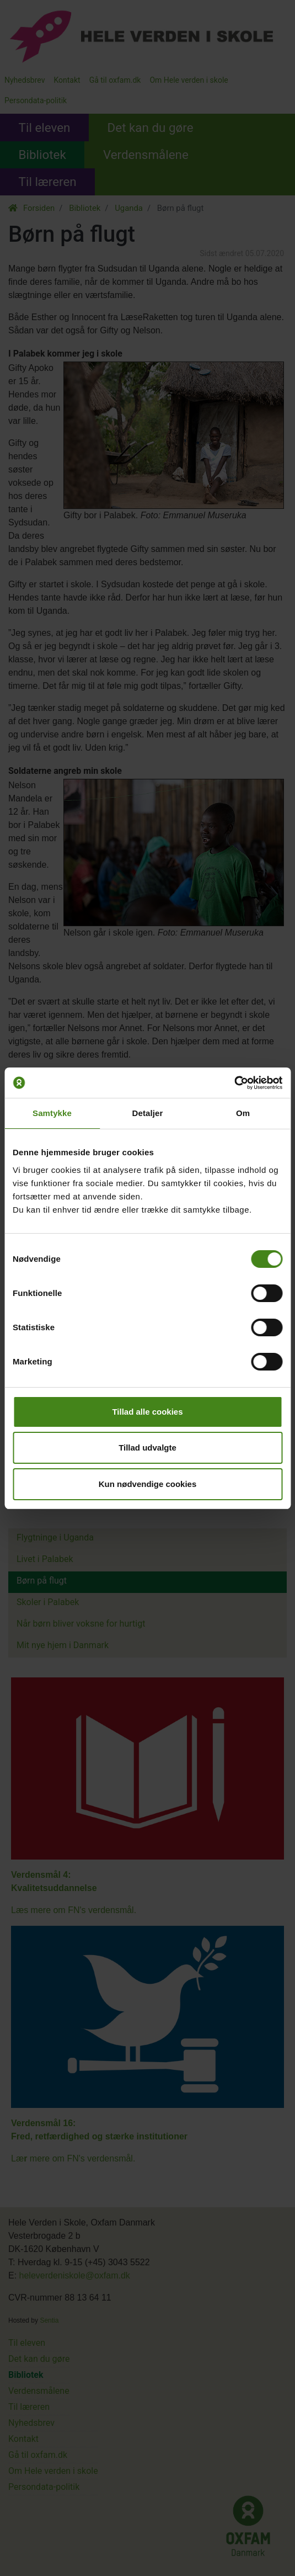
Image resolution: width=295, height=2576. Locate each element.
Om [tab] (243, 1113)
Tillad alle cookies (147, 1411)
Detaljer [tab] (147, 1113)
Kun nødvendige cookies (148, 1484)
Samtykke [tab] (52, 1113)
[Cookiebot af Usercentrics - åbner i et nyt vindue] (234, 1083)
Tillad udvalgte (147, 1447)
